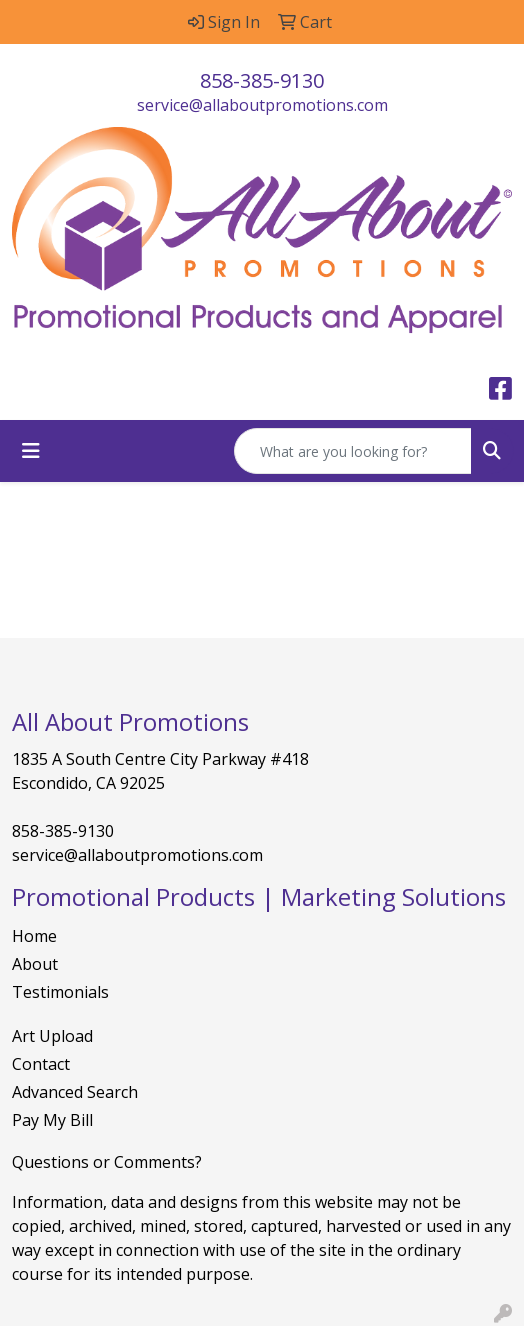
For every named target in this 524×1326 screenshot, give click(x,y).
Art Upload (52, 1036)
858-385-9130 (262, 80)
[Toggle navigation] (31, 451)
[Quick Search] (353, 451)
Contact (41, 1064)
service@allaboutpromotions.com (262, 105)
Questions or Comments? (107, 1162)
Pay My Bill (52, 1120)
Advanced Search (75, 1092)
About (35, 964)
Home (34, 936)
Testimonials (60, 992)
